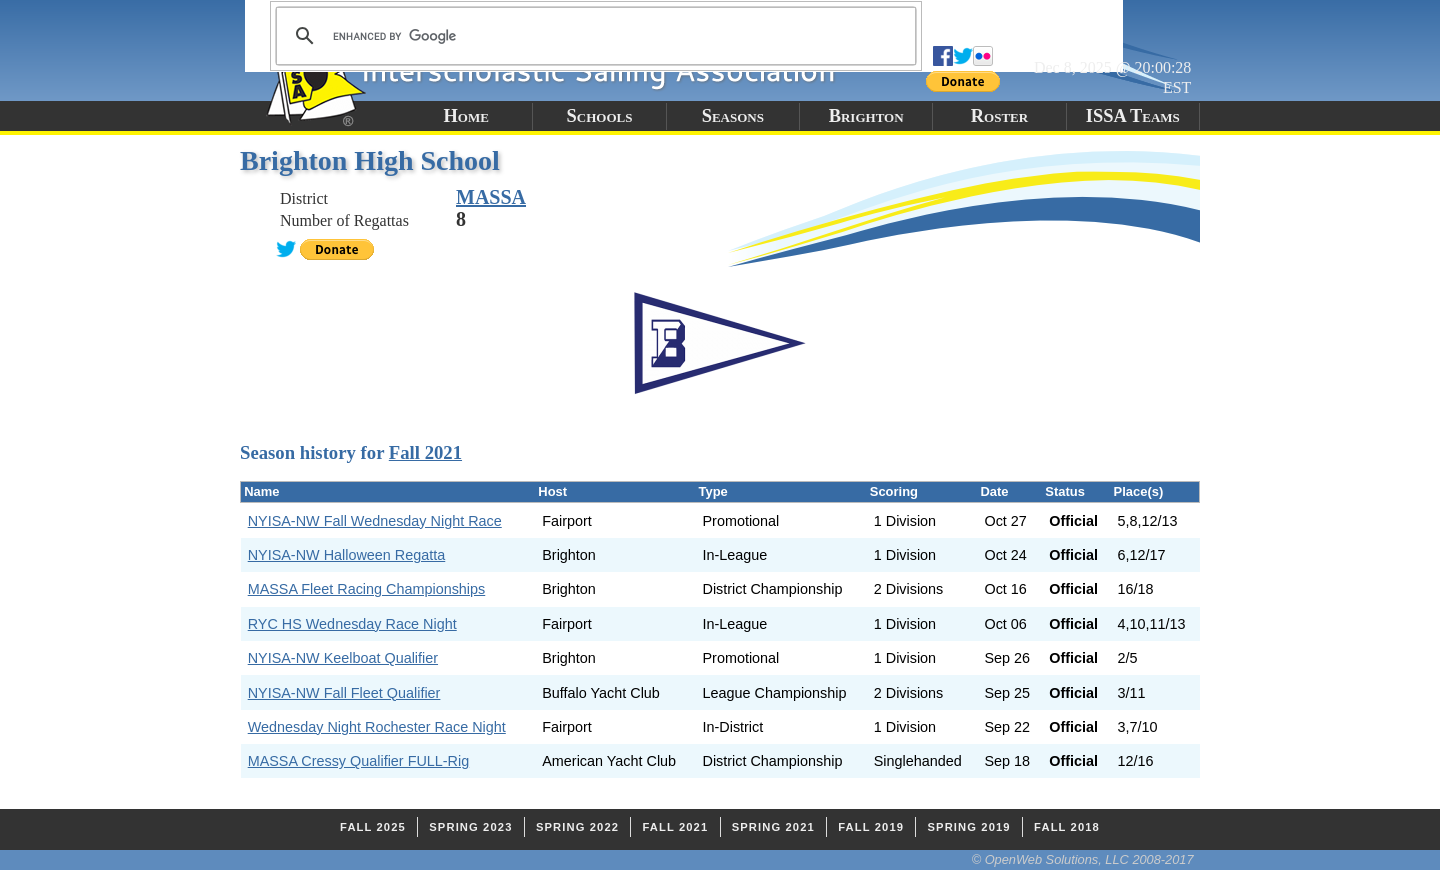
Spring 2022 (577, 827)
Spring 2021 (773, 827)
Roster (999, 116)
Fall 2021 (425, 452)
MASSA (491, 197)
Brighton (866, 116)
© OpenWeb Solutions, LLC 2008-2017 (1083, 859)
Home (465, 116)
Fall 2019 (871, 827)
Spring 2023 (470, 827)
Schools (600, 116)
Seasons (733, 116)
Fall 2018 (1067, 827)
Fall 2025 (373, 827)
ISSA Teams (1133, 116)
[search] (593, 36)
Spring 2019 (969, 827)
